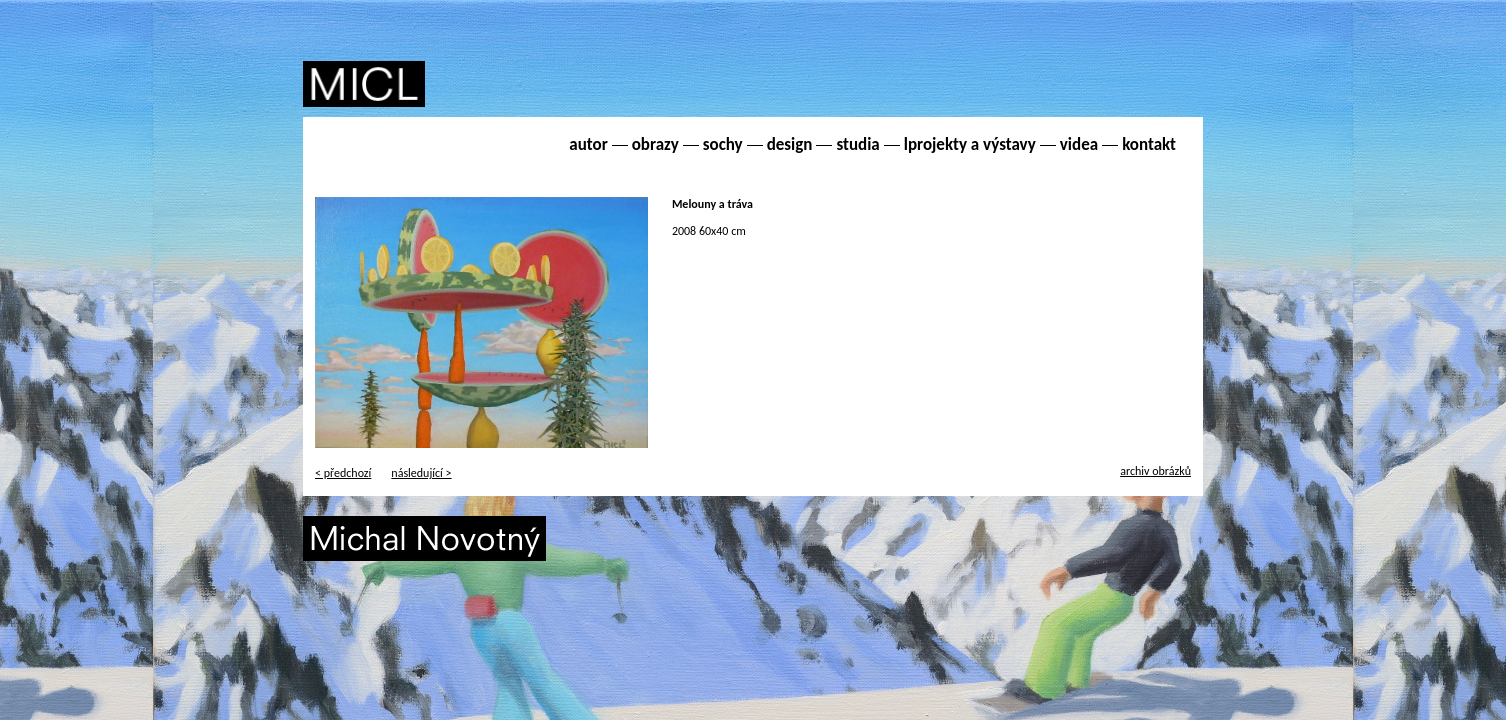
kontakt (1149, 144)
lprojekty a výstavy (970, 144)
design (790, 144)
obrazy (655, 144)
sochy (723, 144)
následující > (421, 473)
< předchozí (343, 473)
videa (1079, 144)
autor (588, 144)
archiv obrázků (1155, 471)
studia (857, 144)
